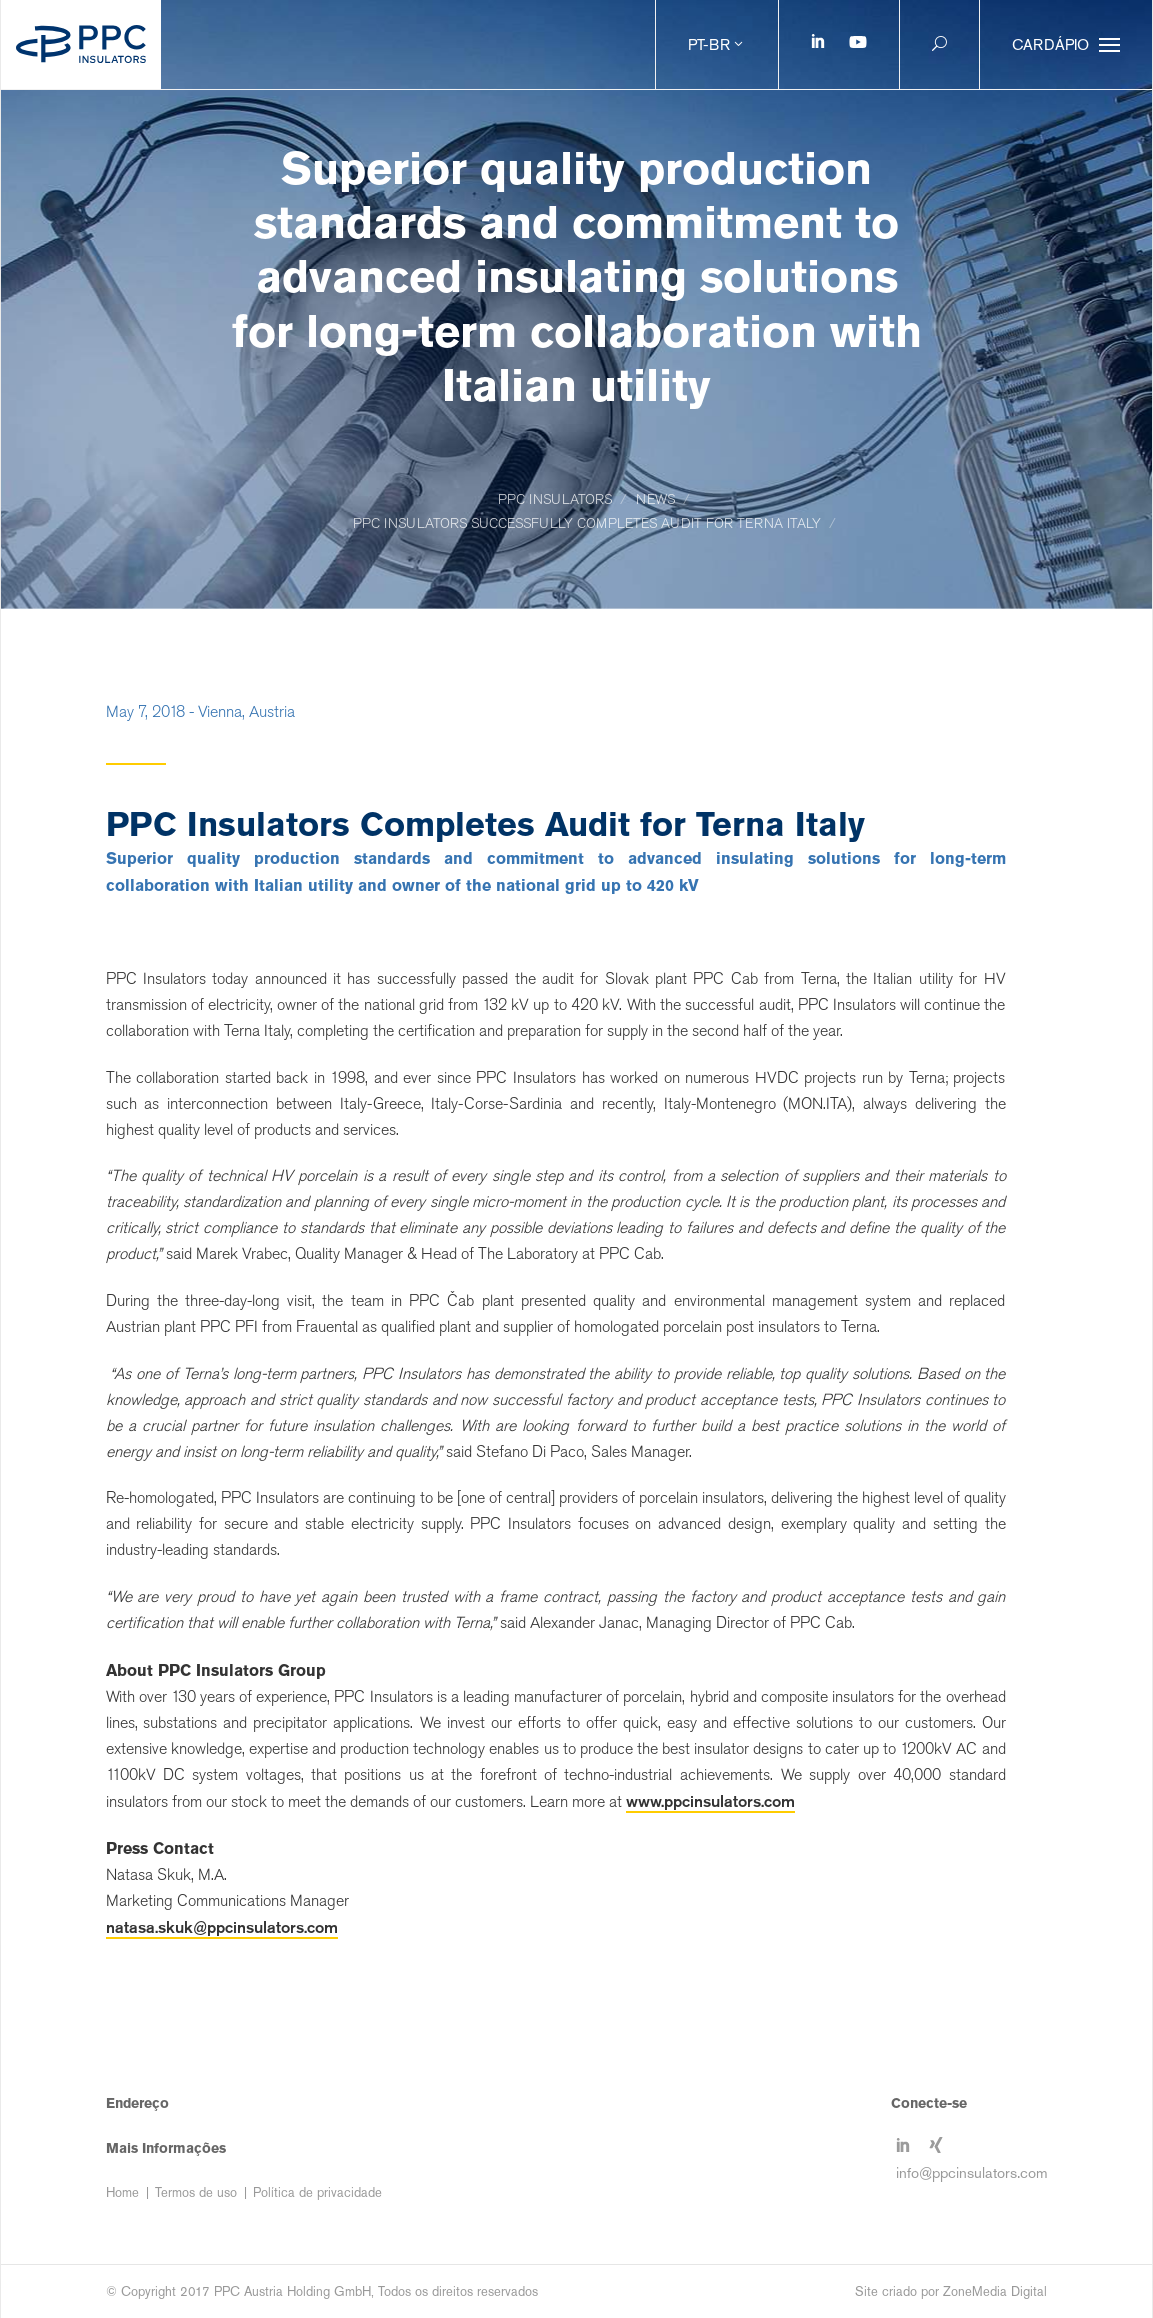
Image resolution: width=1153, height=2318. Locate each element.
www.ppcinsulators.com (710, 1801)
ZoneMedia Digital (995, 2291)
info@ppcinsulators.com (972, 2172)
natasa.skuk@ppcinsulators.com (222, 1927)
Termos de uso (196, 2192)
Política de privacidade (317, 2192)
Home (122, 2192)
